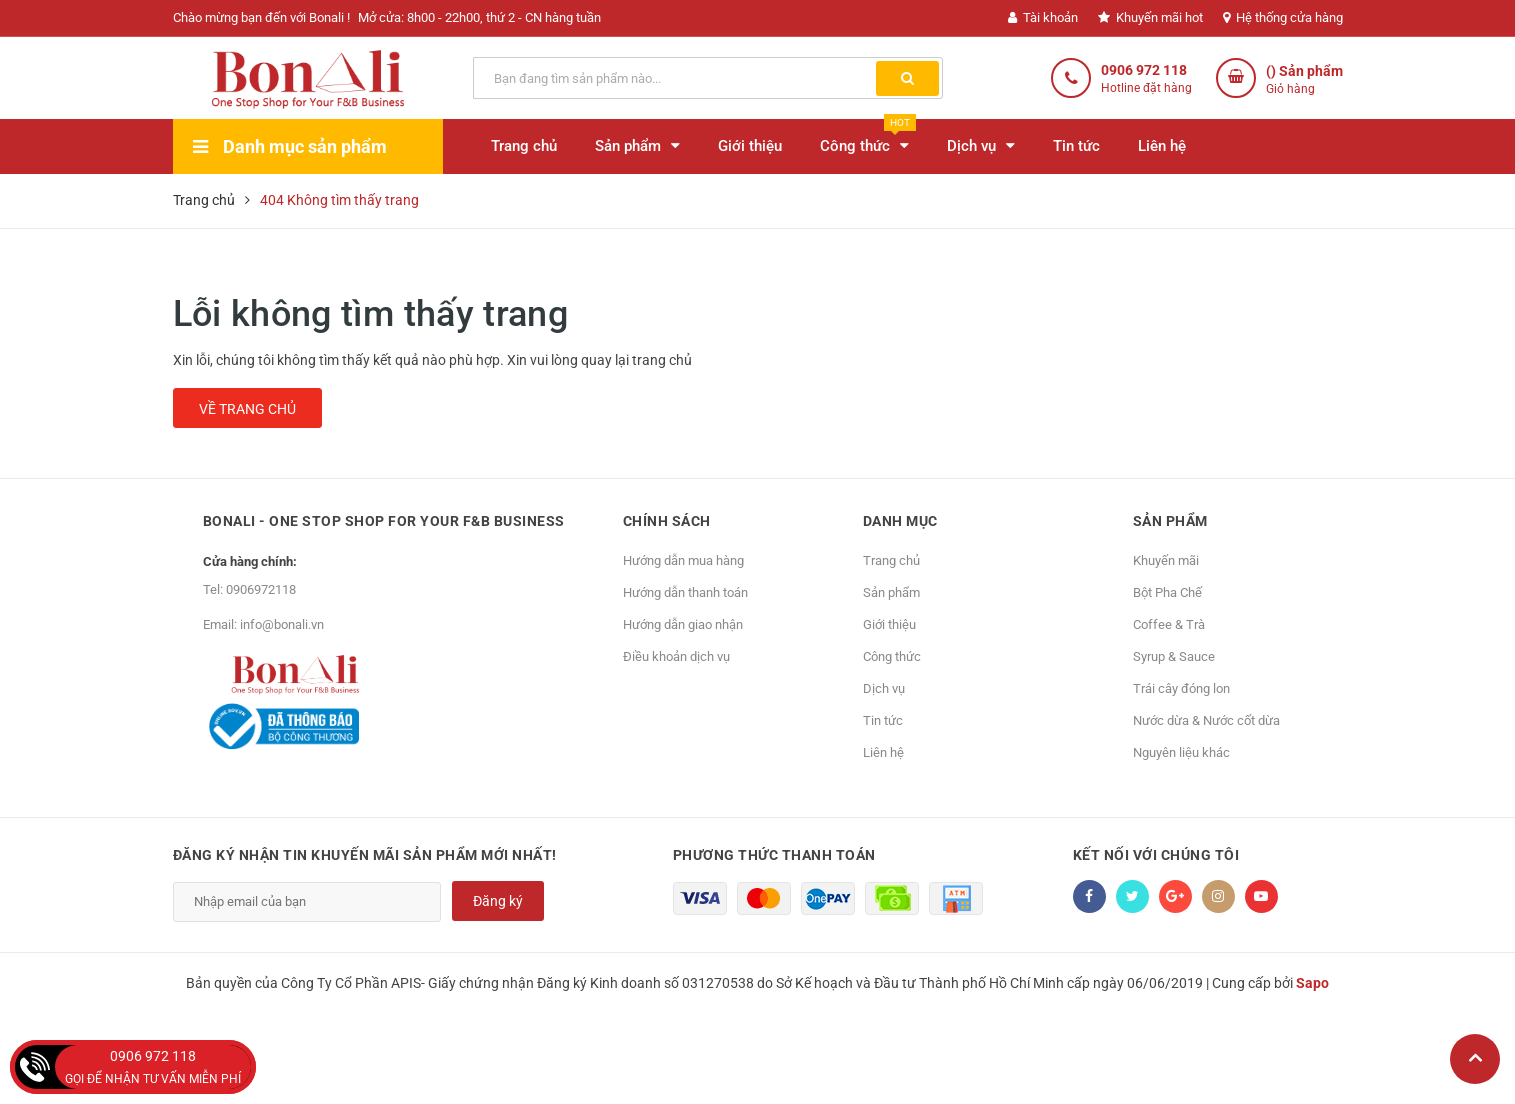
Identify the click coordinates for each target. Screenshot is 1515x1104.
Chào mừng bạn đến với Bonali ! (261, 17)
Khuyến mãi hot (1150, 17)
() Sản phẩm (1304, 80)
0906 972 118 (1144, 70)
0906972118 (261, 589)
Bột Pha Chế (1167, 592)
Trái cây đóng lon (1181, 688)
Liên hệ (883, 752)
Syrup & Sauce (1174, 656)
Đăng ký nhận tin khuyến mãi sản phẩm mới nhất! (365, 855)
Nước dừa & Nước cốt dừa (1206, 720)
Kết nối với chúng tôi (1156, 855)
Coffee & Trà (1169, 624)
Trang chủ (891, 560)
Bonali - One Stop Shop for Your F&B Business (384, 521)
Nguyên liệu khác (1181, 752)
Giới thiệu (889, 624)
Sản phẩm (891, 592)
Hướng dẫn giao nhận (683, 624)
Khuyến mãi (1166, 560)
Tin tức (883, 720)
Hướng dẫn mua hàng (683, 560)
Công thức (892, 656)
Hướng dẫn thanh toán (685, 592)
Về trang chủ (247, 409)
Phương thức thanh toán (774, 855)
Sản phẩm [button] (1170, 521)
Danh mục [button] (900, 521)
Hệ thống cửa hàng (1283, 17)
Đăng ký (498, 901)
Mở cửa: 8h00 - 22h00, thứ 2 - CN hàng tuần (479, 17)
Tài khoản (1043, 17)
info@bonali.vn (282, 624)
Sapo (1312, 983)
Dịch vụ (884, 688)
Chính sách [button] (667, 521)
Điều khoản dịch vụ (676, 656)
